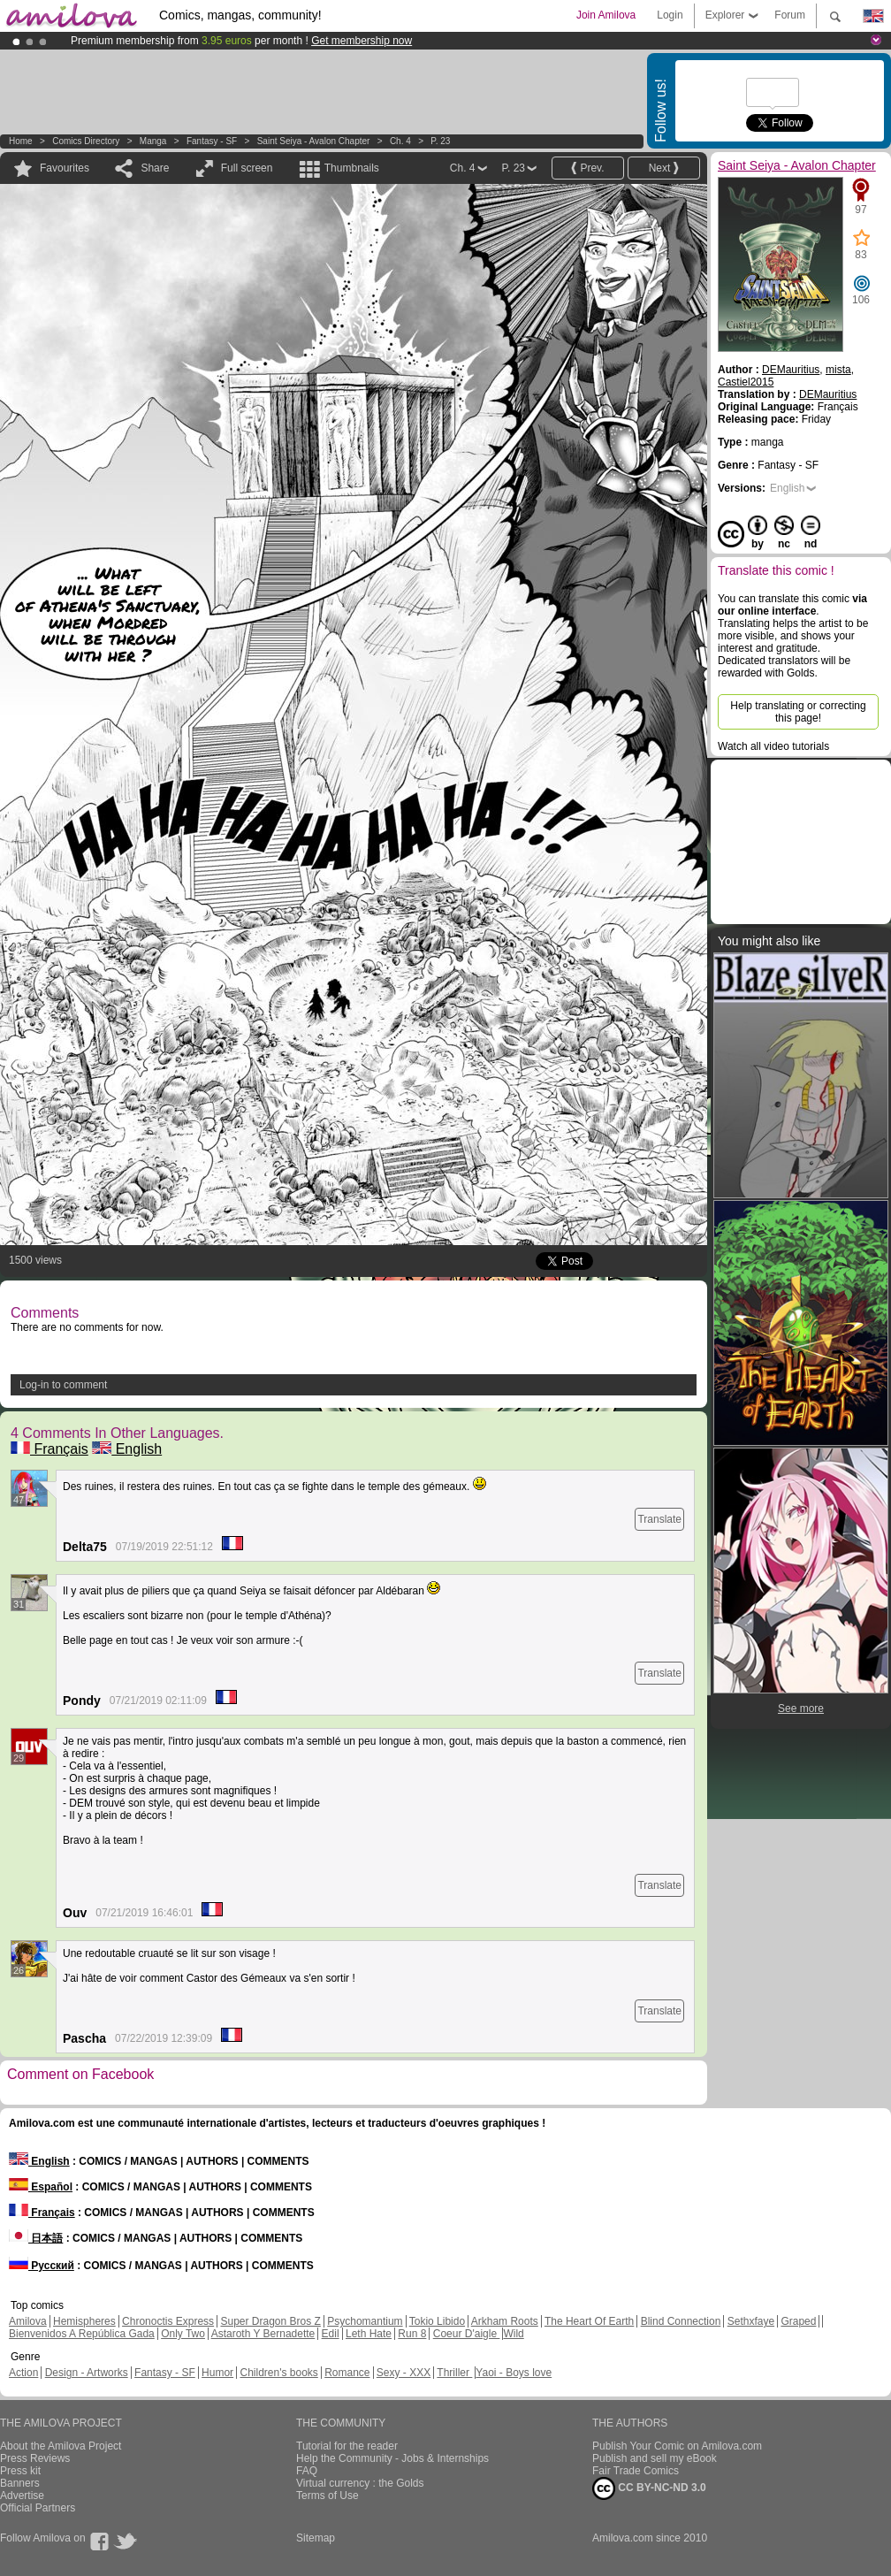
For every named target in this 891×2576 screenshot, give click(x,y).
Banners (20, 2483)
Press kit (20, 2471)
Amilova (28, 2321)
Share (155, 168)
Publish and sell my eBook (654, 2458)
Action (23, 2372)
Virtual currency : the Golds (360, 2483)
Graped (798, 2321)
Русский (41, 2265)
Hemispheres (84, 2321)
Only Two (183, 2334)
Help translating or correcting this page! (797, 711)
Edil (330, 2334)
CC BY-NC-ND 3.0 (649, 2488)
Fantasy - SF (212, 141)
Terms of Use (327, 2495)
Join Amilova (606, 15)
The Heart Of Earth (589, 2321)
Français (49, 1448)
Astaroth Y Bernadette (263, 2334)
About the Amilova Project (60, 2446)
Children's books (278, 2372)
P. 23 (440, 141)
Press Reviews (35, 2458)
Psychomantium (364, 2321)
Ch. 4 (400, 141)
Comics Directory (85, 141)
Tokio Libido (437, 2321)
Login (669, 15)
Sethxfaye (750, 2321)
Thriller (454, 2372)
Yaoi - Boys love (514, 2372)
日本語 (36, 2238)
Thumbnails (351, 168)
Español (40, 2187)
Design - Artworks (86, 2372)
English (127, 1448)
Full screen (247, 168)
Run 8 (412, 2334)
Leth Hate (369, 2334)
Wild (513, 2334)
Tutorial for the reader (347, 2446)
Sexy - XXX (403, 2372)
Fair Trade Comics (635, 2471)
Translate (659, 1519)
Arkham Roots (504, 2321)
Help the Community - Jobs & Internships (392, 2458)
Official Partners (37, 2508)
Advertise (22, 2495)
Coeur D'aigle (466, 2334)
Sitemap (315, 2538)
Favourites (64, 168)
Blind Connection (681, 2321)
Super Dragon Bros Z (270, 2321)
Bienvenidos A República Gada (82, 2334)
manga (153, 141)
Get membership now (361, 40)
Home (21, 141)
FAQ (306, 2471)
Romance (346, 2372)
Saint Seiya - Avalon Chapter (313, 141)
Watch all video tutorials (773, 746)
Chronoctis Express (168, 2321)
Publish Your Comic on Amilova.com (677, 2446)
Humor (217, 2372)
